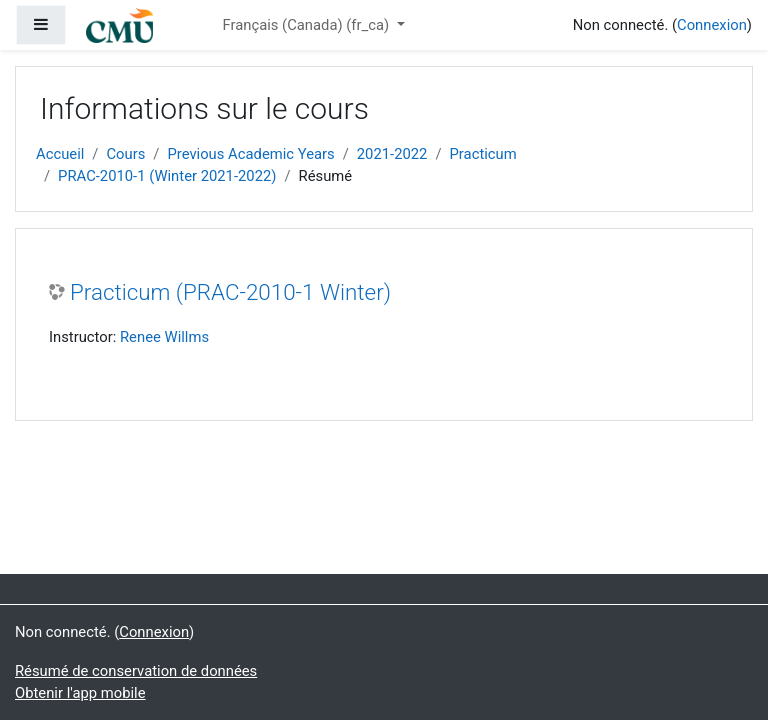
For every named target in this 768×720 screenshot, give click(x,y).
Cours (125, 154)
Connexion (712, 25)
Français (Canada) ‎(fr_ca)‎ (307, 25)
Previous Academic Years (250, 154)
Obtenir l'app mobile (80, 693)
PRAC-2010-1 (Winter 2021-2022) (167, 176)
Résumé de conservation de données (136, 671)
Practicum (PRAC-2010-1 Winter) (230, 292)
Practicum (483, 154)
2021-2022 (392, 154)
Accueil (60, 154)
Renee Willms (164, 337)
